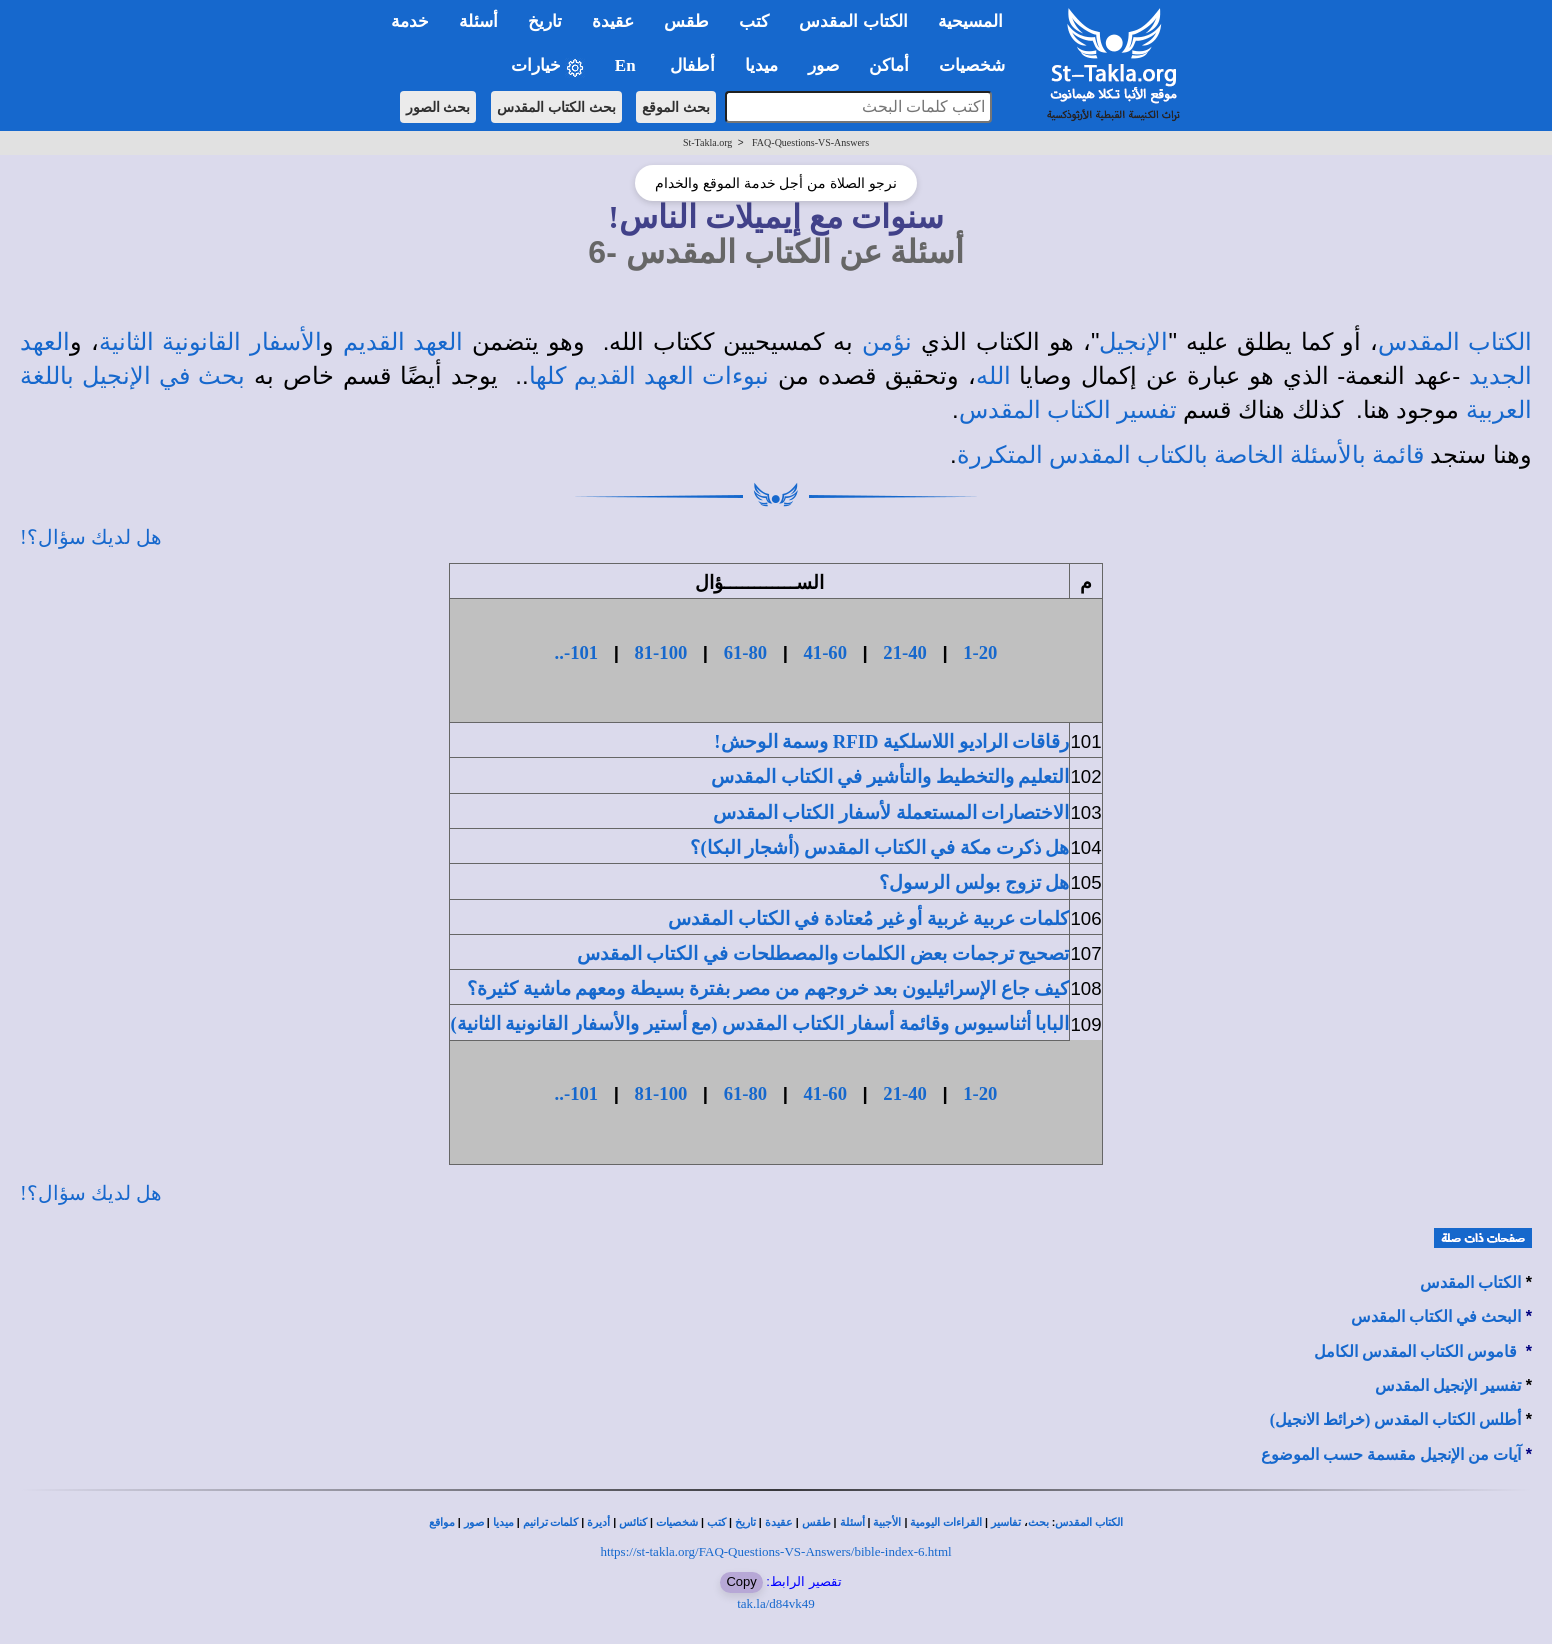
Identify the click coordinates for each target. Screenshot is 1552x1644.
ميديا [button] (761, 65)
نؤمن (887, 342)
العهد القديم (403, 342)
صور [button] (823, 65)
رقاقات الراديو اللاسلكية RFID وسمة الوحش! (891, 741)
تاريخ (745, 1522)
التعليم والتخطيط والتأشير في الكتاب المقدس (890, 776)
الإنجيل (1133, 342)
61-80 (746, 652)
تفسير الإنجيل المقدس (1448, 1385)
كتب (716, 1522)
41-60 (825, 652)
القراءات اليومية (946, 1522)
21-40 (905, 652)
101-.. (577, 652)
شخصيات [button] (978, 65)
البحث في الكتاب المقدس (1436, 1316)
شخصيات (677, 1522)
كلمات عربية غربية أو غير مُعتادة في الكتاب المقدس (868, 918)
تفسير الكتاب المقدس (1068, 410)
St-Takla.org (707, 142)
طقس (816, 1522)
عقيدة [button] (613, 21)
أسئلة (852, 1522)
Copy (741, 1581)
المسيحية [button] (970, 21)
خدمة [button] (410, 21)
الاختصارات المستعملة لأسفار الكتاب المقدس (891, 812)
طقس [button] (686, 21)
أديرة (598, 1522)
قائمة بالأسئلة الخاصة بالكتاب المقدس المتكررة (1190, 455)
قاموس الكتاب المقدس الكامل (1415, 1351)
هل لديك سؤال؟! (91, 537)
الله (993, 376)
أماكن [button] (889, 65)
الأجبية (887, 1522)
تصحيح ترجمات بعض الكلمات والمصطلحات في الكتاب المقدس (823, 953)
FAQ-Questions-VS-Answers (810, 142)
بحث (1038, 1522)
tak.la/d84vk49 (776, 1603)
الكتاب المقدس (1455, 342)
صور (474, 1522)
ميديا (503, 1522)
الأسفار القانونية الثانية (210, 342)
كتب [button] (754, 21)
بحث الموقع (676, 107)
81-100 (660, 652)
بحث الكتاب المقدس (556, 107)
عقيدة (779, 1522)
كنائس (633, 1522)
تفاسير (1006, 1522)
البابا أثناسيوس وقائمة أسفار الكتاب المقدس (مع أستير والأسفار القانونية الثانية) (759, 1023)
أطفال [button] (692, 65)
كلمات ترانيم (551, 1522)
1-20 (980, 652)
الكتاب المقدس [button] (853, 21)
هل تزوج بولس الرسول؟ (974, 882)
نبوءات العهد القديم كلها (649, 376)
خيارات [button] (548, 66)
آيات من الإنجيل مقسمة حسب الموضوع (1391, 1454)
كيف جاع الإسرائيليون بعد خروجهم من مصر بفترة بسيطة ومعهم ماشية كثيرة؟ (768, 988)
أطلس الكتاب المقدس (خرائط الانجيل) (1396, 1419)
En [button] (627, 65)
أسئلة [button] (478, 21)
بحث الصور (438, 107)
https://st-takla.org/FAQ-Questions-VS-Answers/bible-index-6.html (775, 1551)
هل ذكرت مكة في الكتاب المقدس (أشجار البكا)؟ (879, 847)
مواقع (442, 1522)
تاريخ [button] (545, 21)
